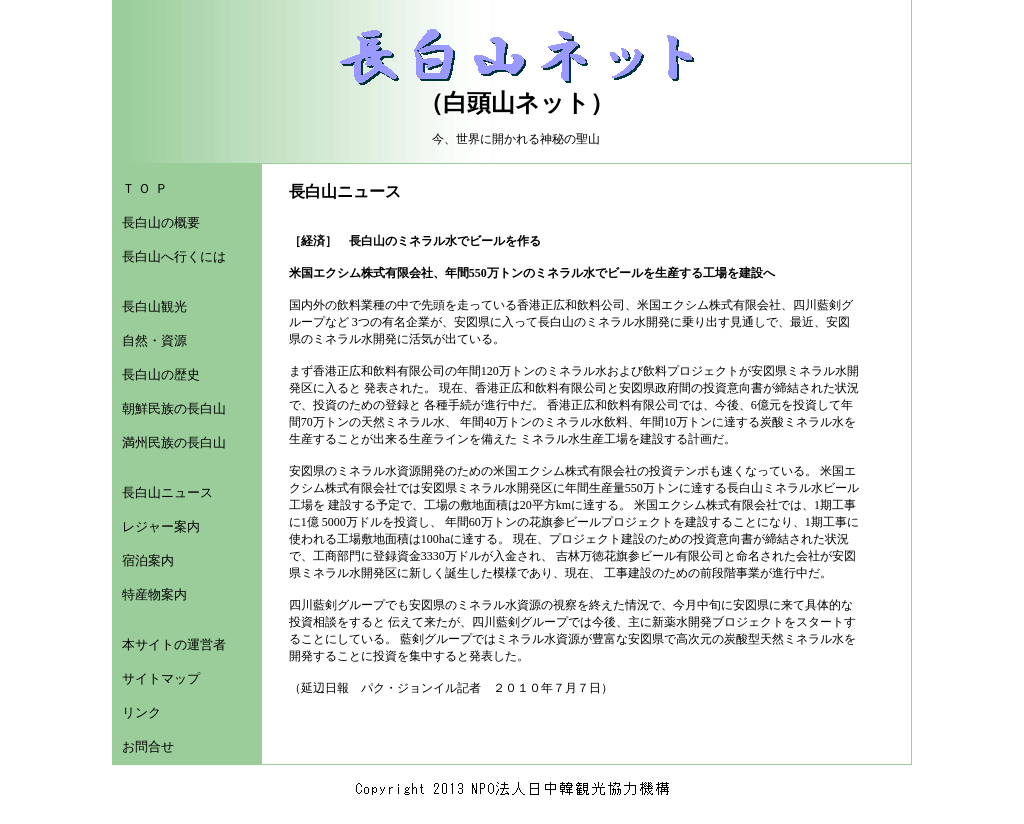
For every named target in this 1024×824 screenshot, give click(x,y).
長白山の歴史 (161, 374)
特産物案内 (154, 594)
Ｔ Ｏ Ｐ (145, 188)
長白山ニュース (167, 492)
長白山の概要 (161, 222)
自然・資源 (154, 340)
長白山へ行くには (174, 256)
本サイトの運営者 (174, 644)
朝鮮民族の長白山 (174, 408)
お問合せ (148, 746)
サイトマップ (161, 678)
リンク (141, 712)
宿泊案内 (148, 560)
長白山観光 (154, 306)
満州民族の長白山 (174, 442)
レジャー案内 (161, 526)
